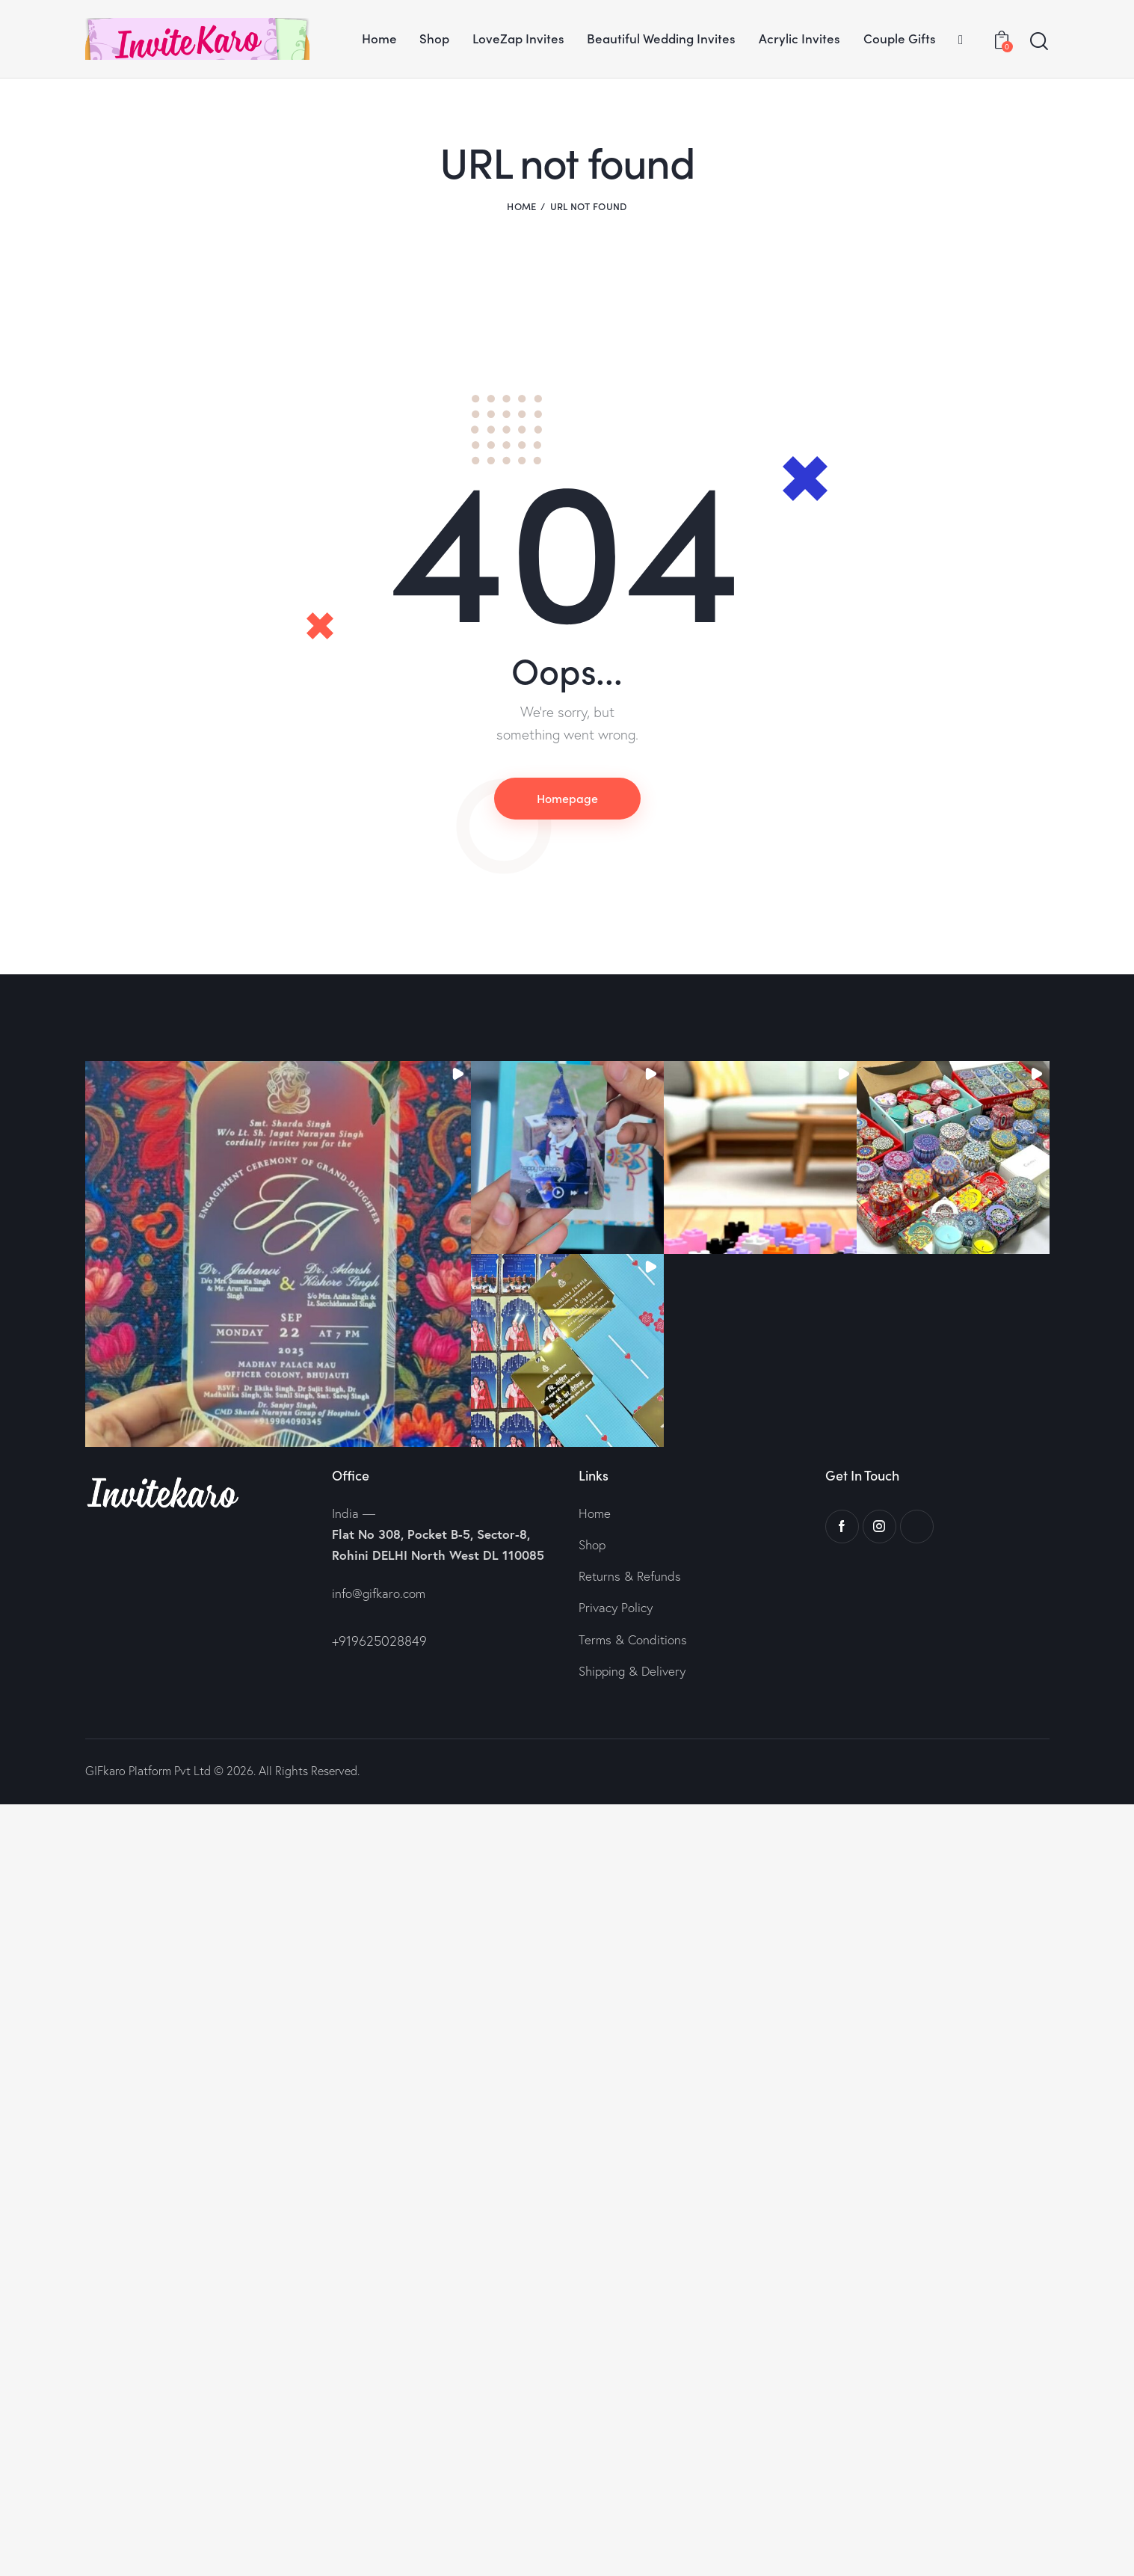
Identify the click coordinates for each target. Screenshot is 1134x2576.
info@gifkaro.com (378, 1593)
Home (521, 206)
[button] (278, 1254)
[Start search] (1039, 41)
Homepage (567, 798)
